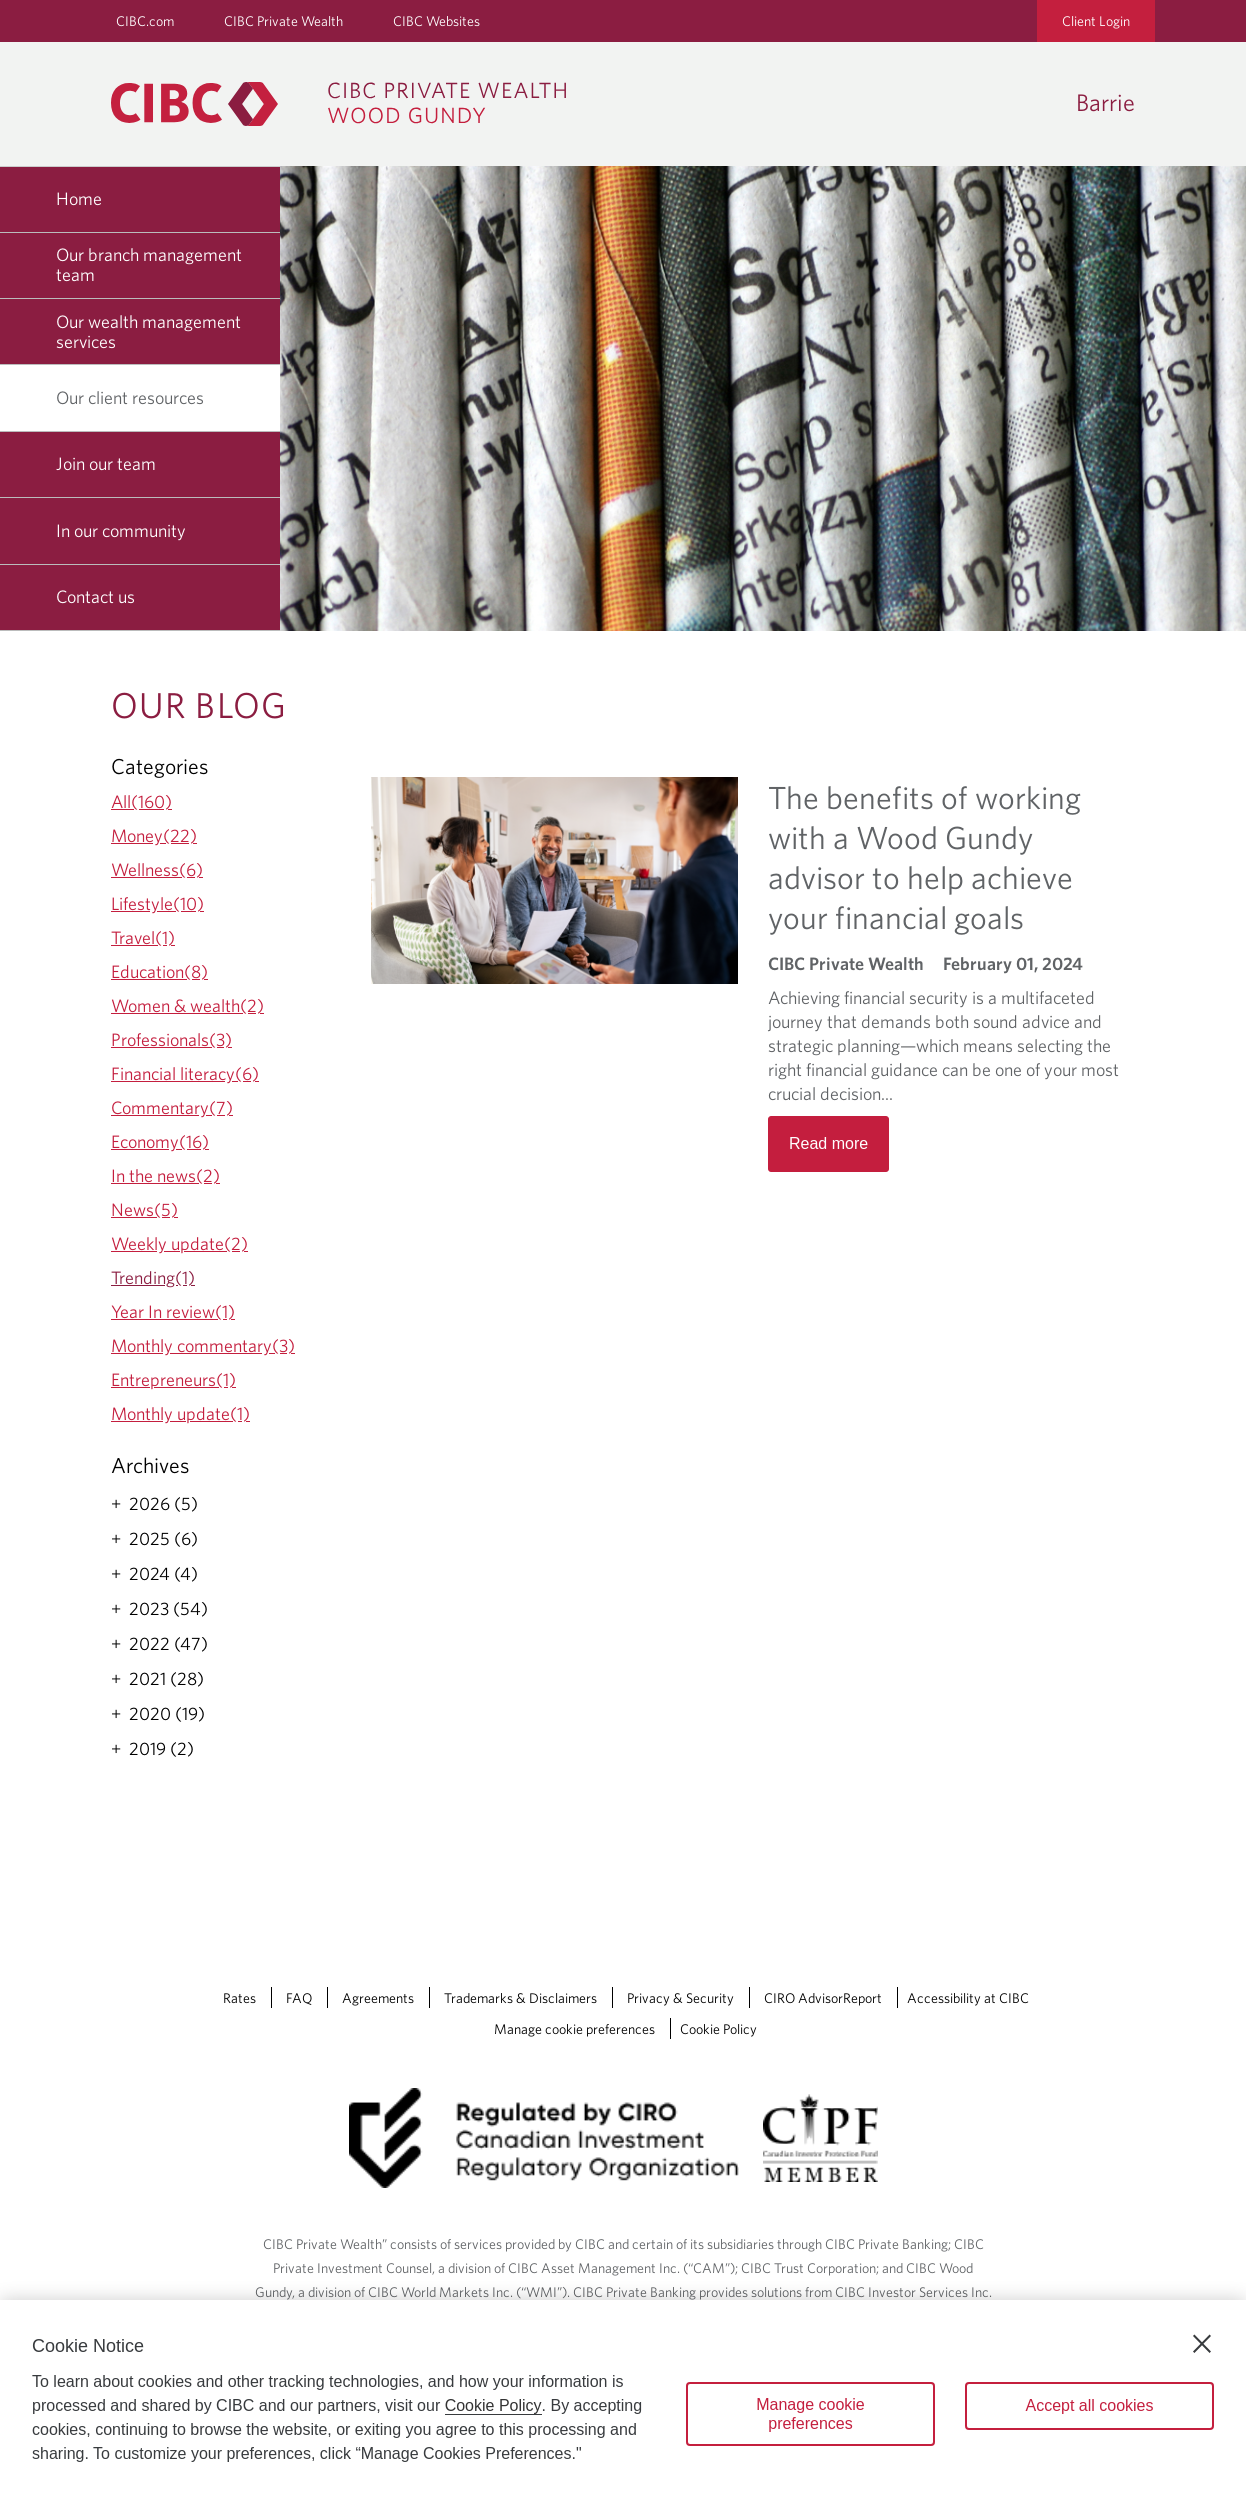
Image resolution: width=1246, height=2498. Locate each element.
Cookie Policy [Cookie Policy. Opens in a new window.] (493, 2405)
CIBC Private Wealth (283, 21)
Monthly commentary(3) (203, 1345)
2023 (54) (168, 1609)
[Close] (1202, 2344)
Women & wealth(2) (187, 1005)
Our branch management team (149, 264)
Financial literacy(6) (185, 1073)
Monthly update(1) (180, 1413)
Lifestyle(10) (157, 903)
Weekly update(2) (179, 1243)
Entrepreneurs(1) (173, 1379)
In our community (121, 530)
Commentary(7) (172, 1107)
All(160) (141, 801)
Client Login (1096, 21)
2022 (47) (168, 1644)
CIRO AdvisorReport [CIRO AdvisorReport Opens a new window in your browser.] (823, 1998)
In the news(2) (165, 1175)
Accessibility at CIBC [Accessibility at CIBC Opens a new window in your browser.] (968, 1998)
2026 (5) (163, 1504)
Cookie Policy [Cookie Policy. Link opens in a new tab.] (718, 2029)
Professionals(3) (171, 1039)
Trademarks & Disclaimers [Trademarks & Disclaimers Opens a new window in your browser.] (520, 1998)
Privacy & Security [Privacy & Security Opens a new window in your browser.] (680, 1998)
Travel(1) (143, 937)
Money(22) (154, 835)
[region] (623, 2399)
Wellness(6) (157, 869)
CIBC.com (145, 21)
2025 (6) (163, 1539)
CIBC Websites (436, 21)
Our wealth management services (148, 331)
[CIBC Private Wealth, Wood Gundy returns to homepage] (348, 104)
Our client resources (137, 397)
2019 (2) (161, 1749)
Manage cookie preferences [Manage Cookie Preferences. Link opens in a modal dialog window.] (574, 2029)
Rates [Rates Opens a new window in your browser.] (239, 1998)
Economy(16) (160, 1141)
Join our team (106, 463)
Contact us (95, 596)
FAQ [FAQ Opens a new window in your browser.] (299, 1998)
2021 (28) (166, 1679)
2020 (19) (167, 1714)
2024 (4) (163, 1574)
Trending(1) (153, 1277)
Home (79, 198)
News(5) (144, 1209)
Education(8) (159, 971)
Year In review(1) (173, 1311)
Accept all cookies (1089, 2405)
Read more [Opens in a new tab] (828, 1143)
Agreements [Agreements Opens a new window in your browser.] (378, 1998)
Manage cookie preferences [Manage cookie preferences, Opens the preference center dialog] (810, 2414)
